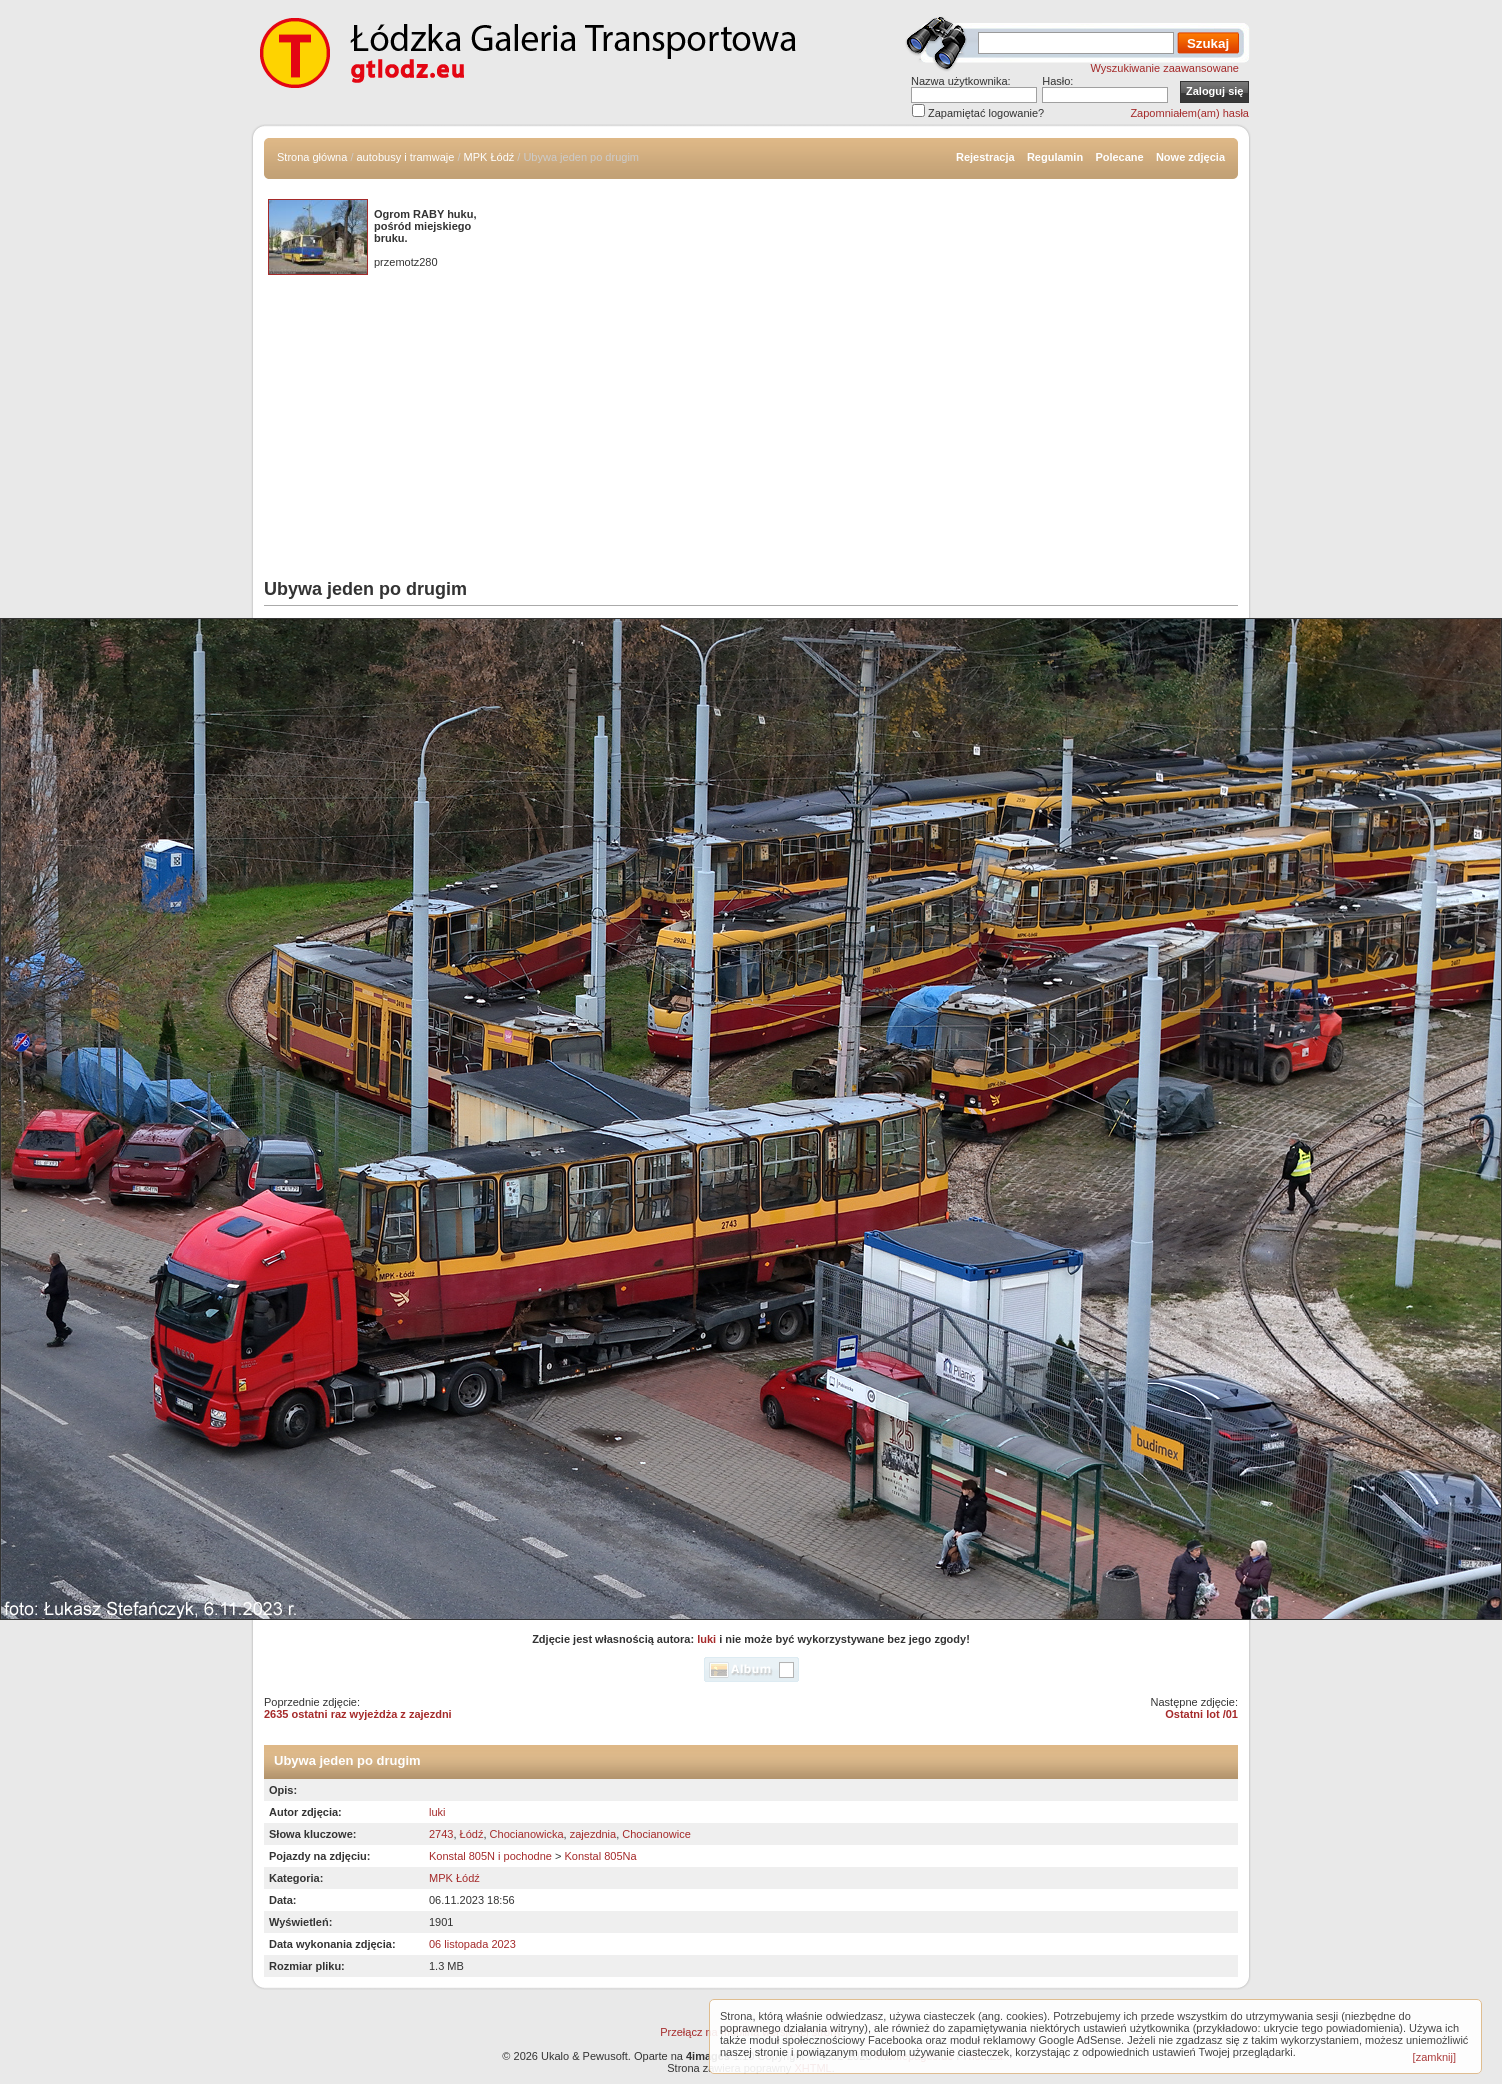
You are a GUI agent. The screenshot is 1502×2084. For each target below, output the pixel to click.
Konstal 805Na (600, 1856)
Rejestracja (985, 157)
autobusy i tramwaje (406, 157)
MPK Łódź (489, 157)
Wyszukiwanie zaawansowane (1165, 68)
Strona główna (312, 157)
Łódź (472, 1834)
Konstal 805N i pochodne (490, 1856)
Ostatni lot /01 (1201, 1714)
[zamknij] (1434, 2057)
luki (706, 1639)
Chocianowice (656, 1834)
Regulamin (1055, 157)
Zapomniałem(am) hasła (1189, 113)
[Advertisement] (751, 429)
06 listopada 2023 (472, 1944)
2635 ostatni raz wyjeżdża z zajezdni (358, 1714)
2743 (441, 1834)
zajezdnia (593, 1834)
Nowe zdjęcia (1190, 157)
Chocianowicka (527, 1834)
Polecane (1119, 157)
